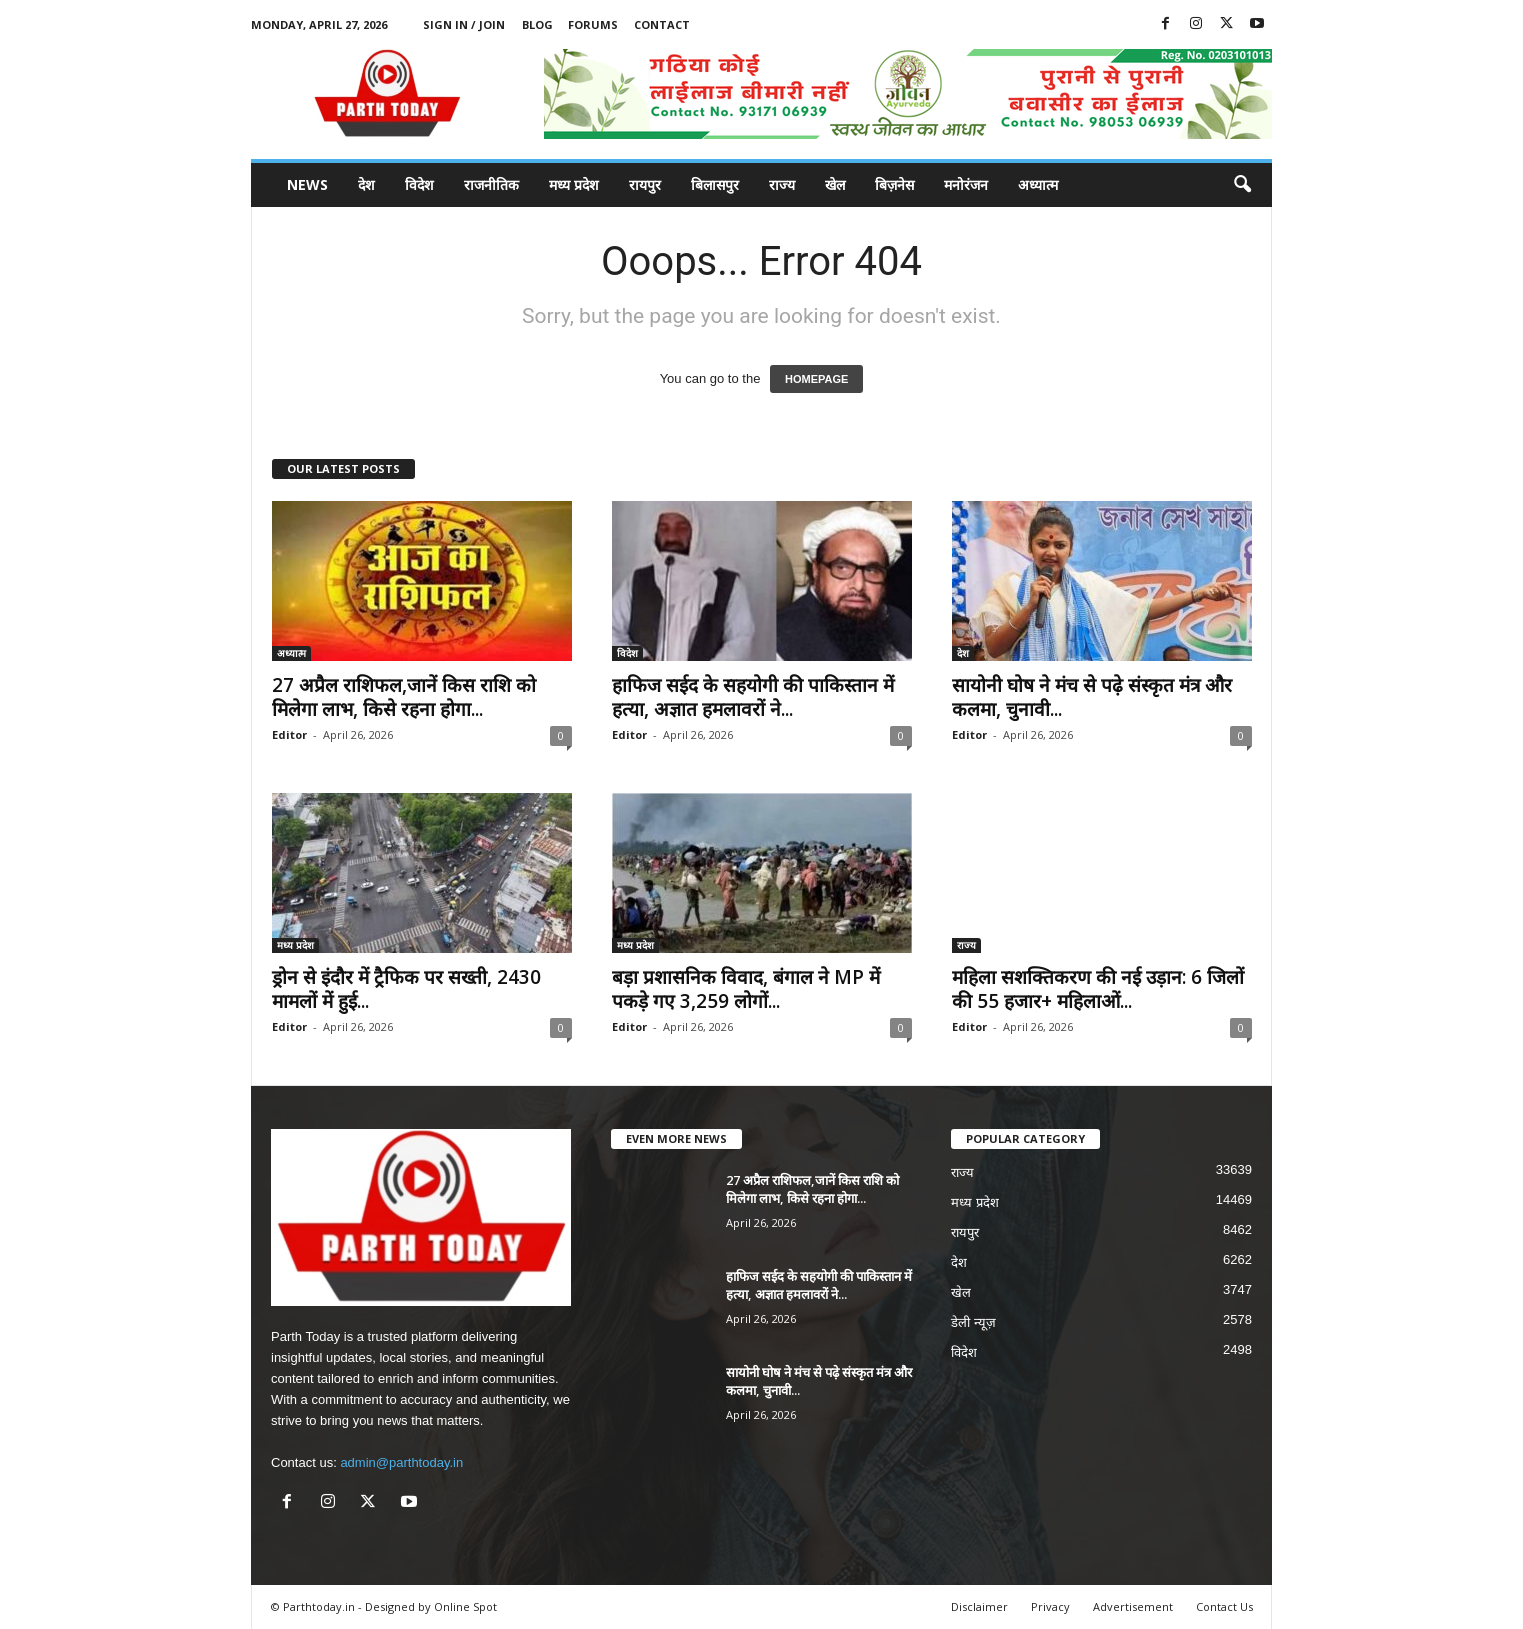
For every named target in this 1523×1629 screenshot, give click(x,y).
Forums (593, 24)
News (307, 184)
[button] (1242, 185)
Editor (289, 734)
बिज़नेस (894, 184)
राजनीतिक (491, 184)
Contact (662, 24)
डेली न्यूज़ (973, 1322)
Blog (537, 24)
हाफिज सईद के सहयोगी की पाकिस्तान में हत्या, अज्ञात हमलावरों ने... (753, 697)
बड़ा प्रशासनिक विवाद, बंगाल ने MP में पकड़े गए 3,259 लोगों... (746, 989)
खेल (835, 184)
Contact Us (1224, 1606)
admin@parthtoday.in (401, 1462)
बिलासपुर (715, 184)
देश (366, 184)
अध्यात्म (1038, 184)
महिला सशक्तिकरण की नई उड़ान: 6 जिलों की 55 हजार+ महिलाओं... (1098, 989)
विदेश (419, 184)
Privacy (1050, 1606)
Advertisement (1133, 1606)
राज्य (782, 184)
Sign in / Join (464, 24)
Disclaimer (979, 1606)
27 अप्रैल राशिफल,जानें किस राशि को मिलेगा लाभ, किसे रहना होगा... (404, 697)
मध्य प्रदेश (574, 184)
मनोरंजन (966, 184)
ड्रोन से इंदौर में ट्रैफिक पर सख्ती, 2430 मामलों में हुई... (406, 989)
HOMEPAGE (816, 379)
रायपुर (645, 184)
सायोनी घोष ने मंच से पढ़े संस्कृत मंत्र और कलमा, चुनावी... (1092, 697)
